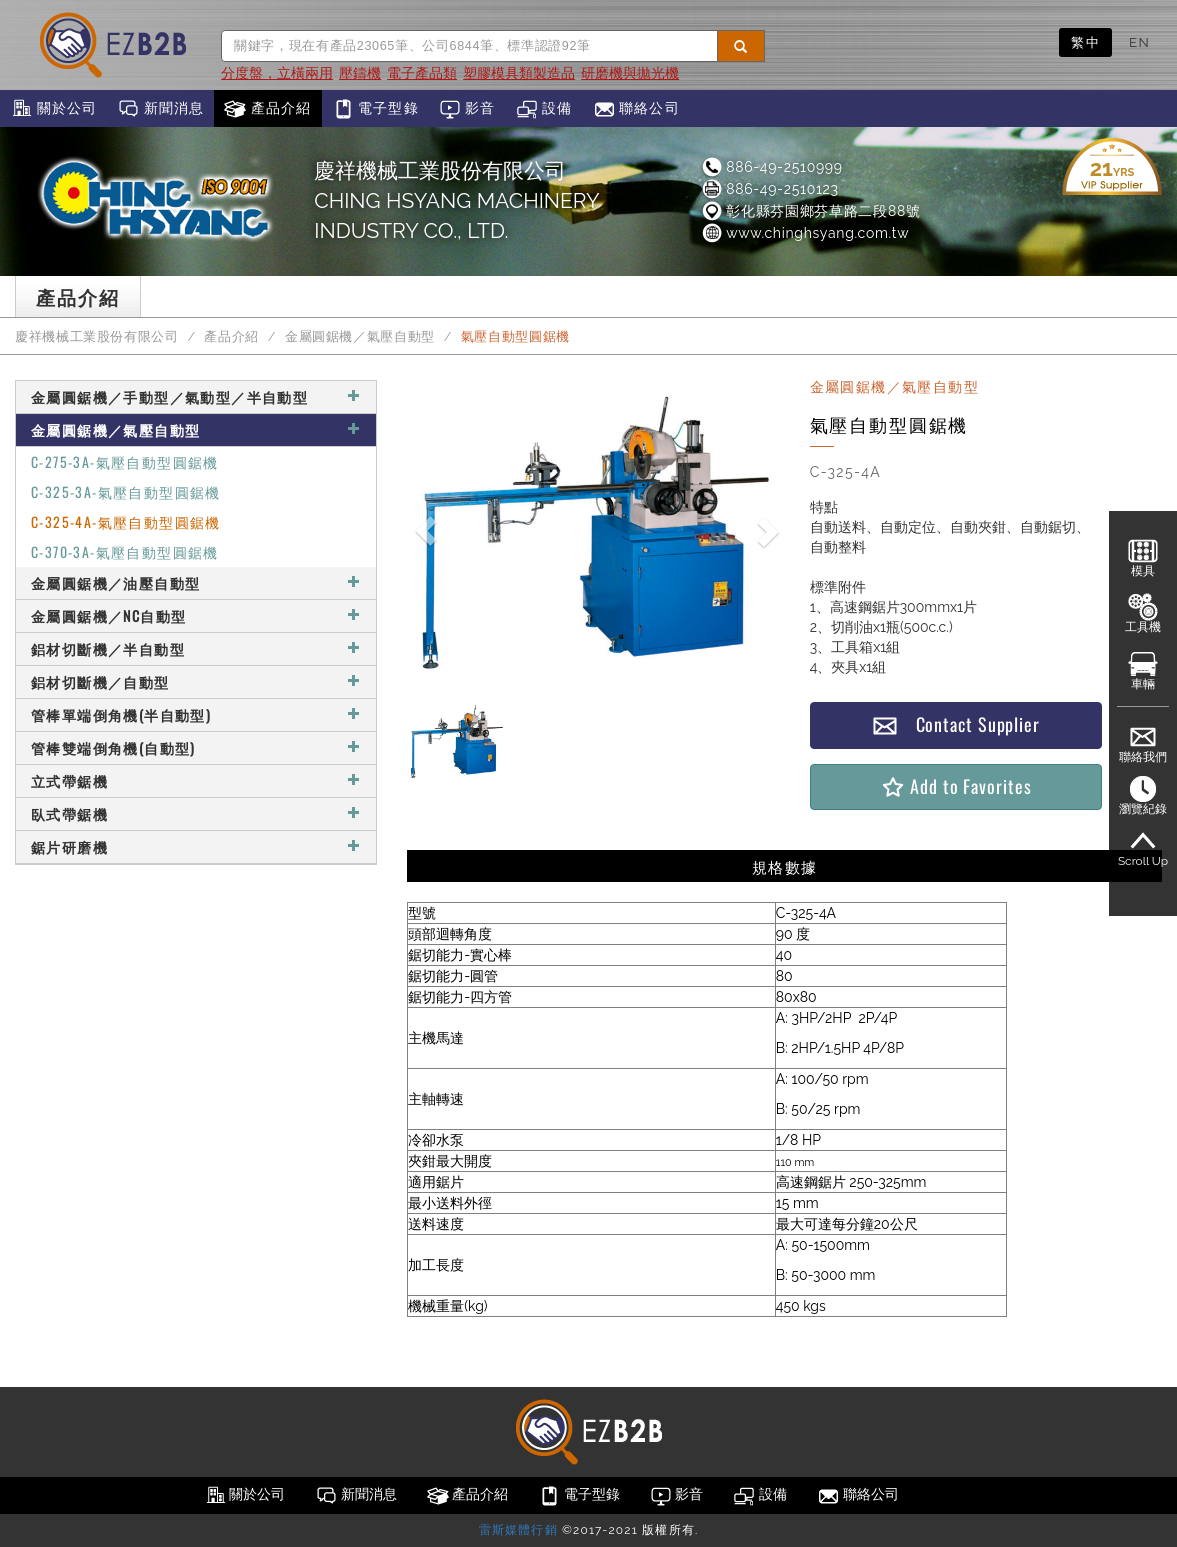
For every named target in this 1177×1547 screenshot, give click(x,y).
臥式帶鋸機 (196, 813)
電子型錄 (375, 109)
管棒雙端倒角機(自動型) (196, 747)
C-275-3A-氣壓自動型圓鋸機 (125, 461)
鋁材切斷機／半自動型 (196, 648)
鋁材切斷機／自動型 (196, 681)
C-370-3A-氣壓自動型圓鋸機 (125, 551)
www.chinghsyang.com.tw (804, 233)
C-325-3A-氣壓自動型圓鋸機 (126, 491)
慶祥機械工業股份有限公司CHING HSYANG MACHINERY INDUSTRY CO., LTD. (456, 200)
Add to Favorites (955, 786)
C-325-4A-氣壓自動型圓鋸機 (126, 521)
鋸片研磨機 (196, 846)
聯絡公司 (636, 109)
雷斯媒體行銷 (518, 1530)
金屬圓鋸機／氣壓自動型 (360, 336)
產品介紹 (267, 109)
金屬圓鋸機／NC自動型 (196, 615)
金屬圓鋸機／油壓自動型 (196, 582)
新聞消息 (160, 109)
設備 (544, 109)
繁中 (1085, 42)
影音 (467, 109)
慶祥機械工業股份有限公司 (97, 336)
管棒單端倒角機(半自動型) (196, 714)
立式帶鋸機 (196, 780)
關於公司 (53, 109)
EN (1139, 42)
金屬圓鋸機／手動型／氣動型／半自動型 (196, 396)
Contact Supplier (956, 724)
